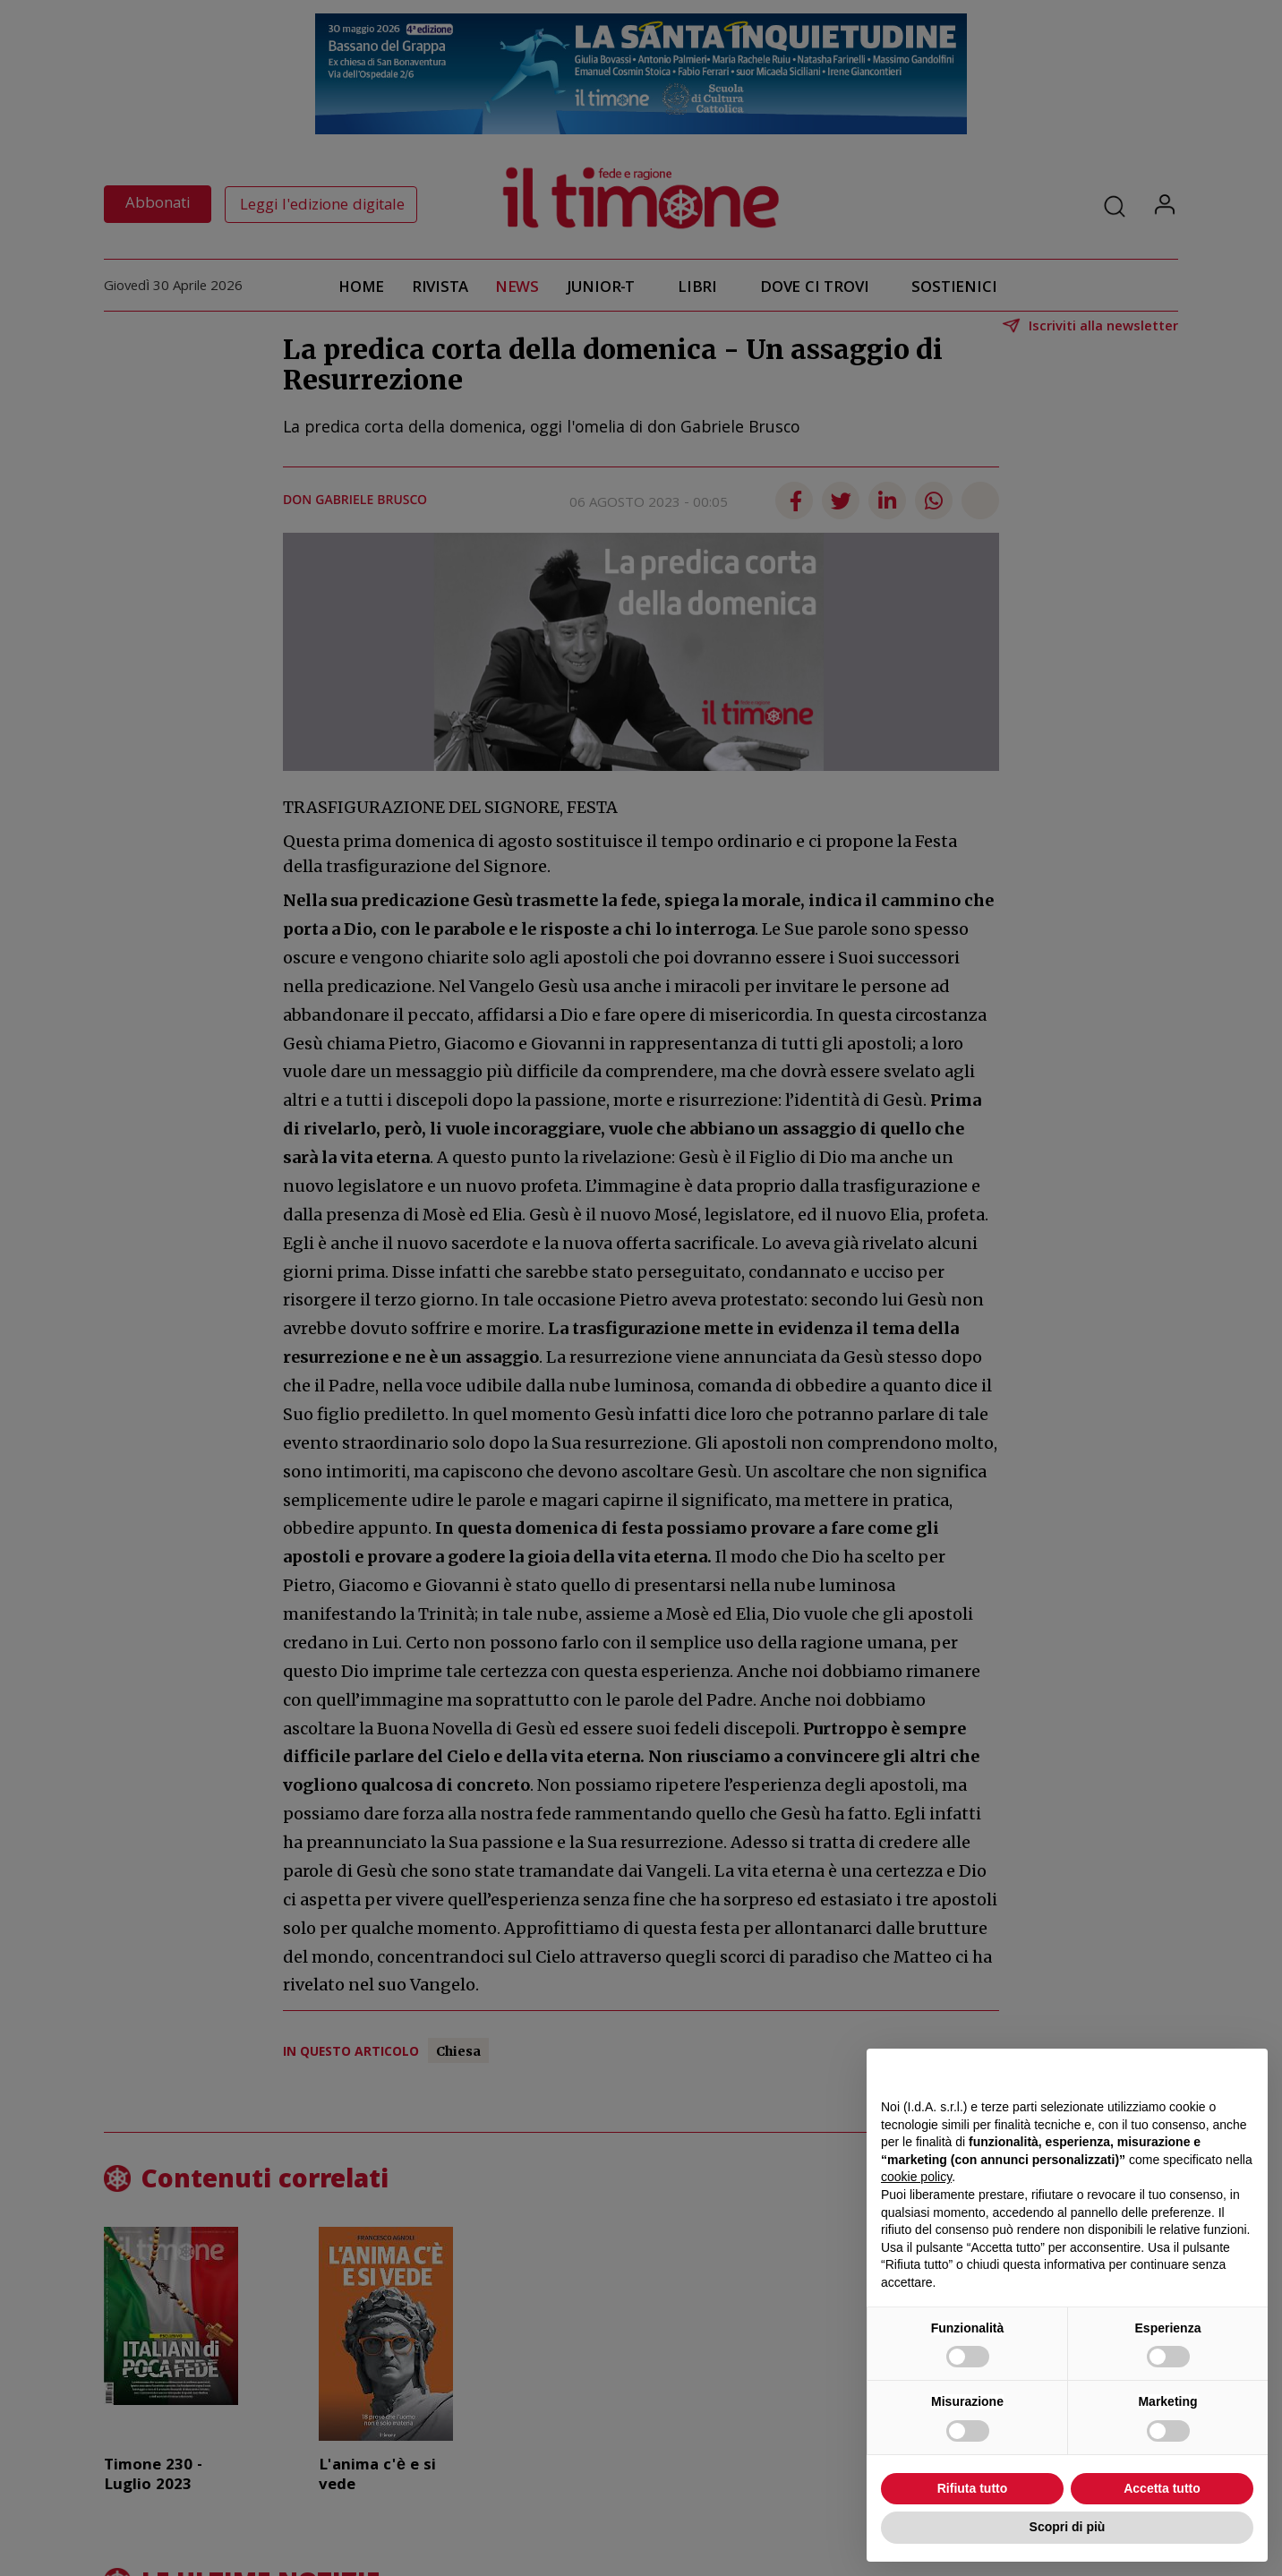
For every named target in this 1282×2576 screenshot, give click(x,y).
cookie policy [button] (916, 2176)
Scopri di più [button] (1068, 2527)
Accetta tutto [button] (1162, 2488)
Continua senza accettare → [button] (1170, 2071)
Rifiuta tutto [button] (972, 2488)
